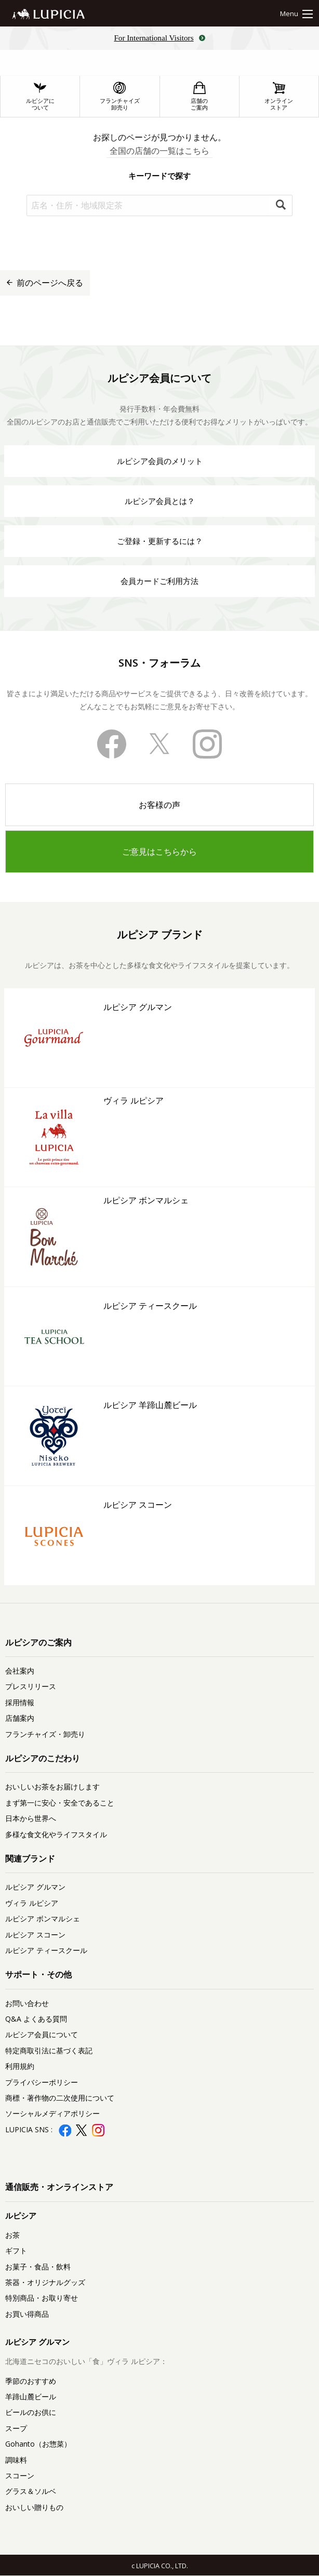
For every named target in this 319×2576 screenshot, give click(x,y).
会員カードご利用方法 (159, 581)
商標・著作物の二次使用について (59, 2098)
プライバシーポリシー (41, 2082)
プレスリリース (30, 1686)
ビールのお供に (30, 2412)
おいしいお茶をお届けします (52, 1786)
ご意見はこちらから (159, 851)
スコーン (19, 2475)
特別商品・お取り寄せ (41, 2298)
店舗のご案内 (199, 96)
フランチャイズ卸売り (120, 96)
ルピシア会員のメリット (160, 461)
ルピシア (20, 2215)
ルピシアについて (40, 96)
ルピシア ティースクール (46, 1950)
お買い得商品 (27, 2314)
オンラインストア (278, 96)
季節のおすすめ (30, 2381)
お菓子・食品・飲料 (38, 2267)
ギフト (16, 2250)
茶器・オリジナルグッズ (45, 2282)
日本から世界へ (30, 1818)
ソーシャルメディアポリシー (52, 2113)
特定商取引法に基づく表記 (48, 2050)
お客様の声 (159, 805)
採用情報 (19, 1702)
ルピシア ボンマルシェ (42, 1918)
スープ (16, 2428)
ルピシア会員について (41, 2034)
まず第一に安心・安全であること (59, 1803)
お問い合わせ (27, 2003)
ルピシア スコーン (35, 1935)
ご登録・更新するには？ (160, 541)
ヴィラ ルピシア (31, 1903)
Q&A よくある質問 (36, 2019)
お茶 (12, 2235)
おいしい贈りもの (34, 2507)
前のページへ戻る (45, 282)
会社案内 (19, 1671)
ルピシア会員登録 (159, 2146)
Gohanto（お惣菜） (38, 2444)
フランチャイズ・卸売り (45, 1734)
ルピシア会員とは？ (160, 501)
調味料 (16, 2460)
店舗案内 (19, 1718)
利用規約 (19, 2066)
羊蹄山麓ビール (30, 2396)
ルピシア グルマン (35, 1887)
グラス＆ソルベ (30, 2491)
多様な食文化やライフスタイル (56, 1834)
